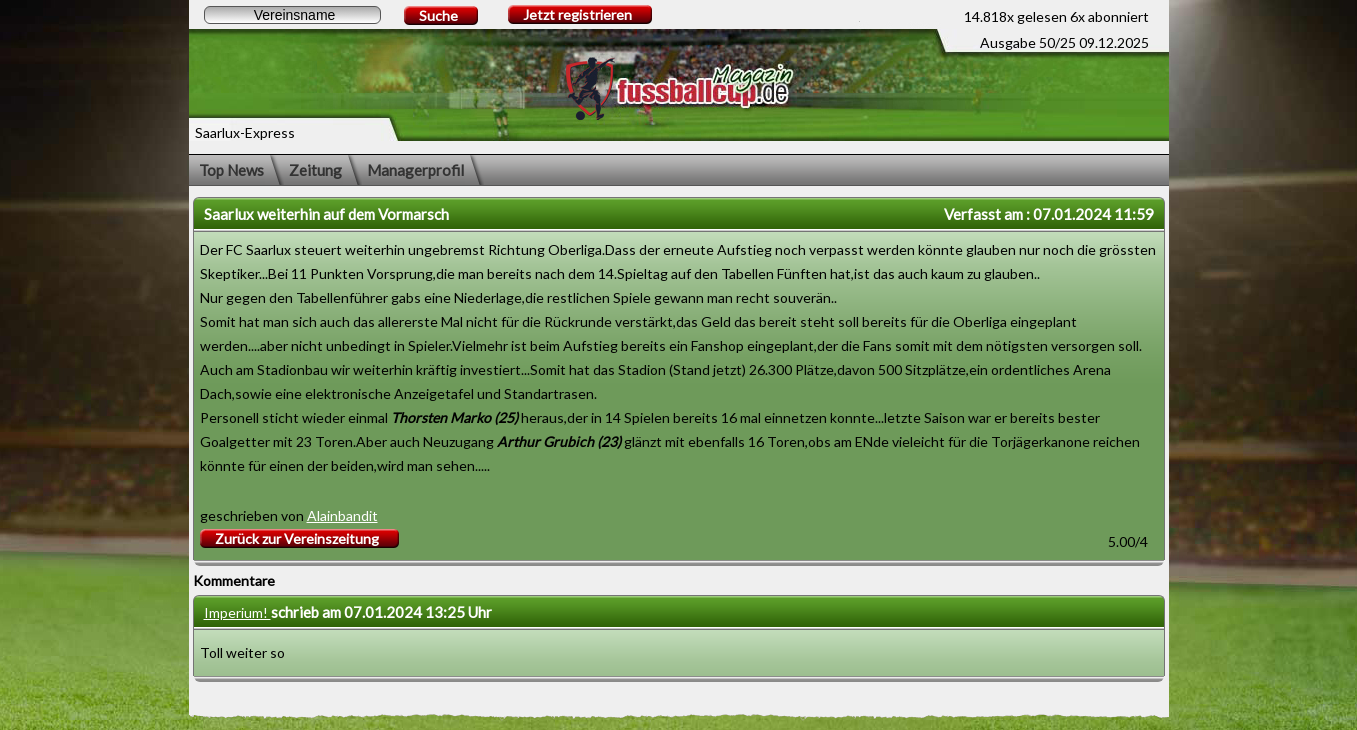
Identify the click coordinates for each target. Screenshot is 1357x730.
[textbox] (292, 15)
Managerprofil (415, 170)
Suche (438, 15)
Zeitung (315, 170)
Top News (231, 170)
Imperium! (237, 612)
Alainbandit (342, 515)
